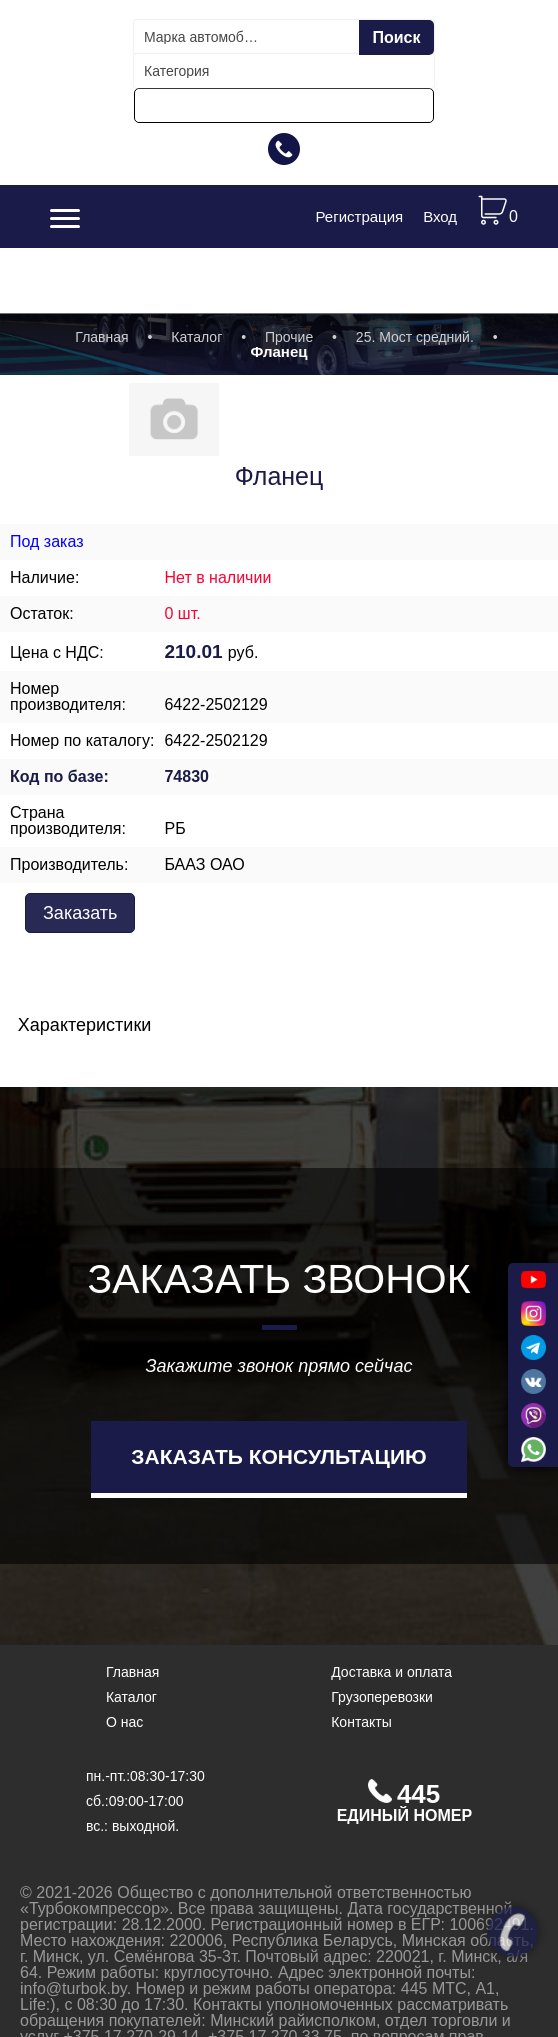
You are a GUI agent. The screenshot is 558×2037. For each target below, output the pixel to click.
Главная (101, 337)
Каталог (196, 337)
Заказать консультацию (278, 1456)
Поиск (396, 37)
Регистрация (359, 216)
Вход (440, 216)
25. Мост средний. (415, 337)
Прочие (289, 337)
